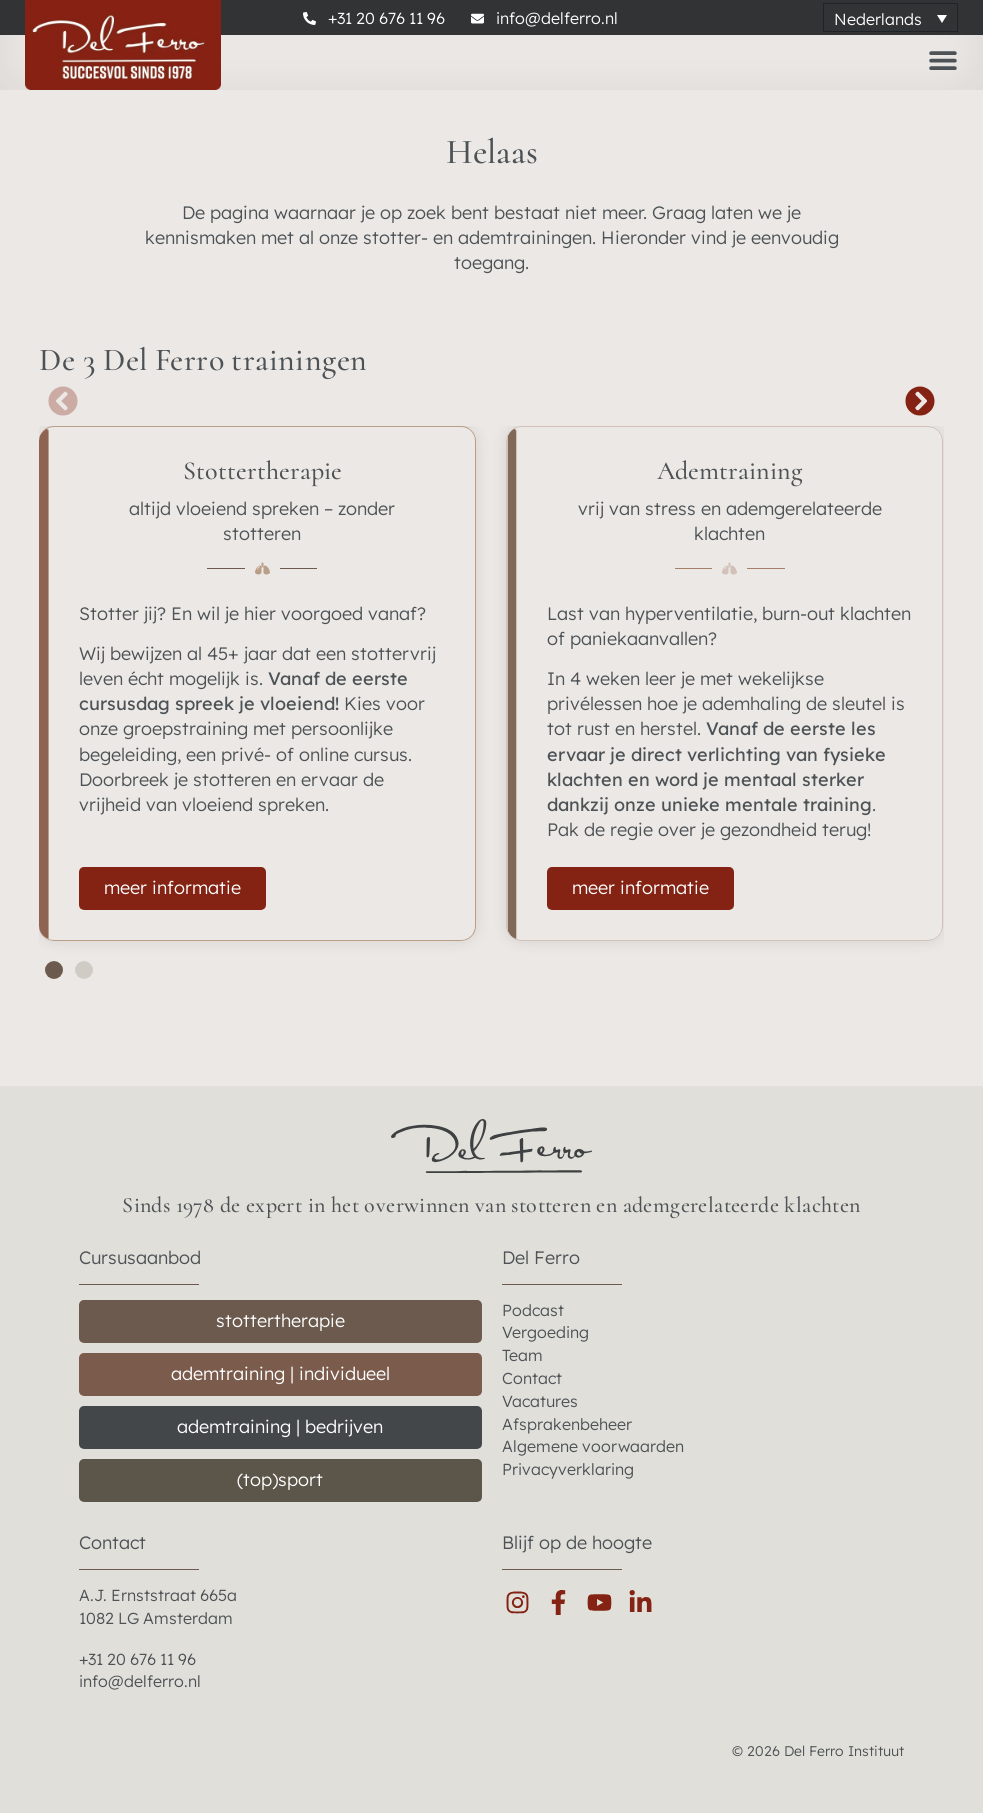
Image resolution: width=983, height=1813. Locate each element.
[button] (64, 401)
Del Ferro (541, 1257)
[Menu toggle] (943, 60)
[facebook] (563, 1602)
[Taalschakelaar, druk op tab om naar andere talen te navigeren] (890, 18)
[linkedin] (645, 1602)
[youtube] (604, 1602)
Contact (112, 1542)
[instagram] (522, 1602)
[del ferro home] (491, 1146)
